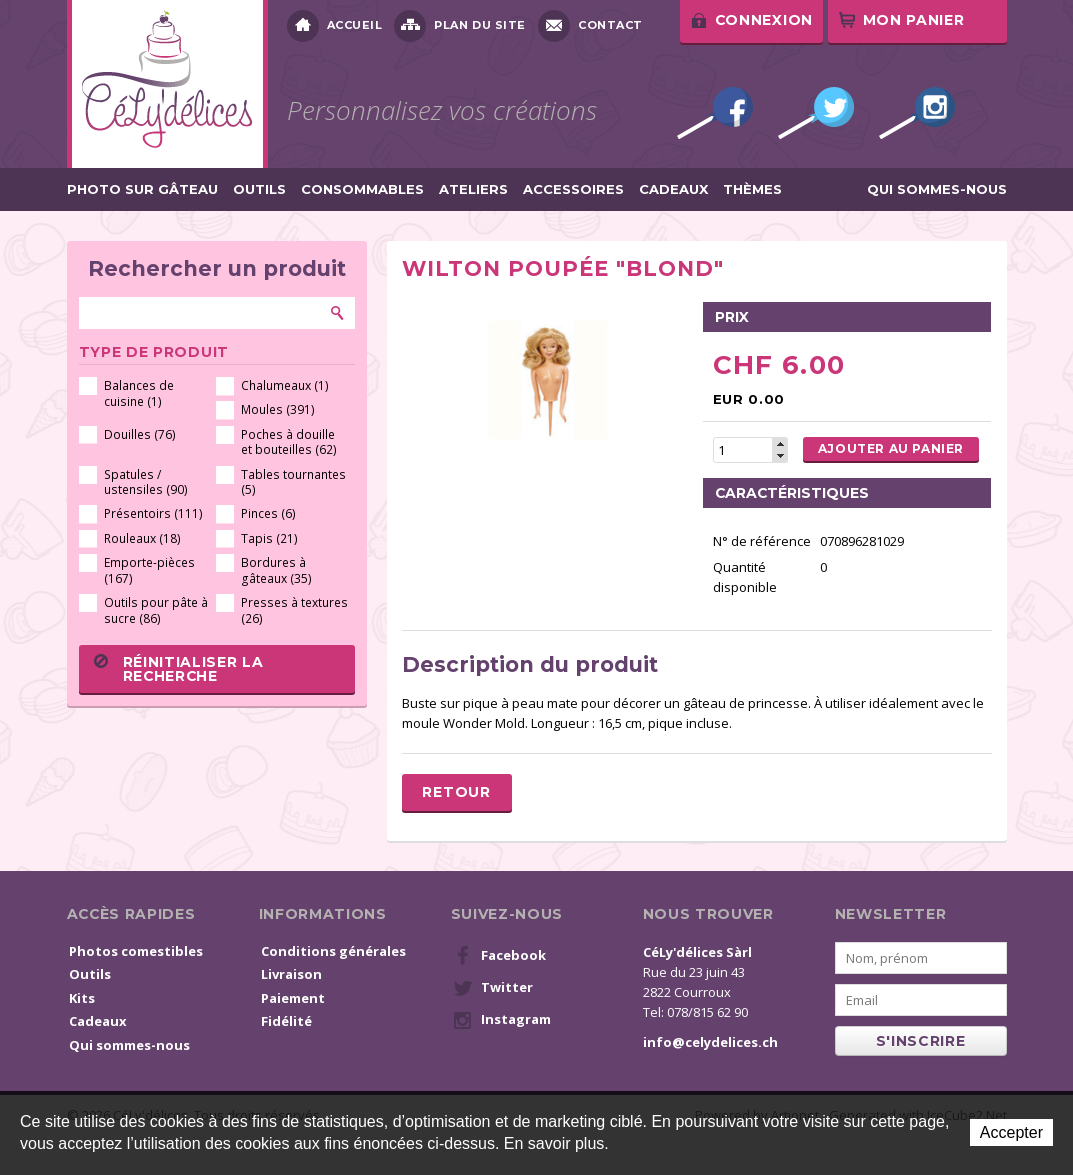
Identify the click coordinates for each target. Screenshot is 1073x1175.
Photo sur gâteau (142, 189)
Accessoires (573, 189)
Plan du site (460, 26)
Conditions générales (333, 951)
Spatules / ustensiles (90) (146, 482)
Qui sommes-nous (937, 189)
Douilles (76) (140, 434)
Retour (456, 792)
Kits (82, 998)
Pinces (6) (268, 513)
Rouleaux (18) (142, 538)
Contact (590, 26)
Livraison (291, 974)
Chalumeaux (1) (285, 385)
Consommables (362, 189)
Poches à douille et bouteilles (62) (289, 442)
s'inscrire (921, 1041)
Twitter (816, 113)
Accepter (1011, 1132)
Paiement (293, 998)
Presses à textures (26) (294, 610)
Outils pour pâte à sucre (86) (156, 610)
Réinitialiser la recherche (179, 669)
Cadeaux (673, 189)
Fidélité (286, 1021)
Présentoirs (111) (153, 513)
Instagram (917, 113)
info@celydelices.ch (710, 1042)
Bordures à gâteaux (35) (276, 570)
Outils (259, 189)
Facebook (715, 113)
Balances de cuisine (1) (139, 393)
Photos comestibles (136, 951)
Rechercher (338, 313)
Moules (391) (278, 409)
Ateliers (473, 189)
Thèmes (752, 189)
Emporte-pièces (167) (149, 570)
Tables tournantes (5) (293, 482)
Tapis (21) (269, 538)
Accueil (335, 26)
